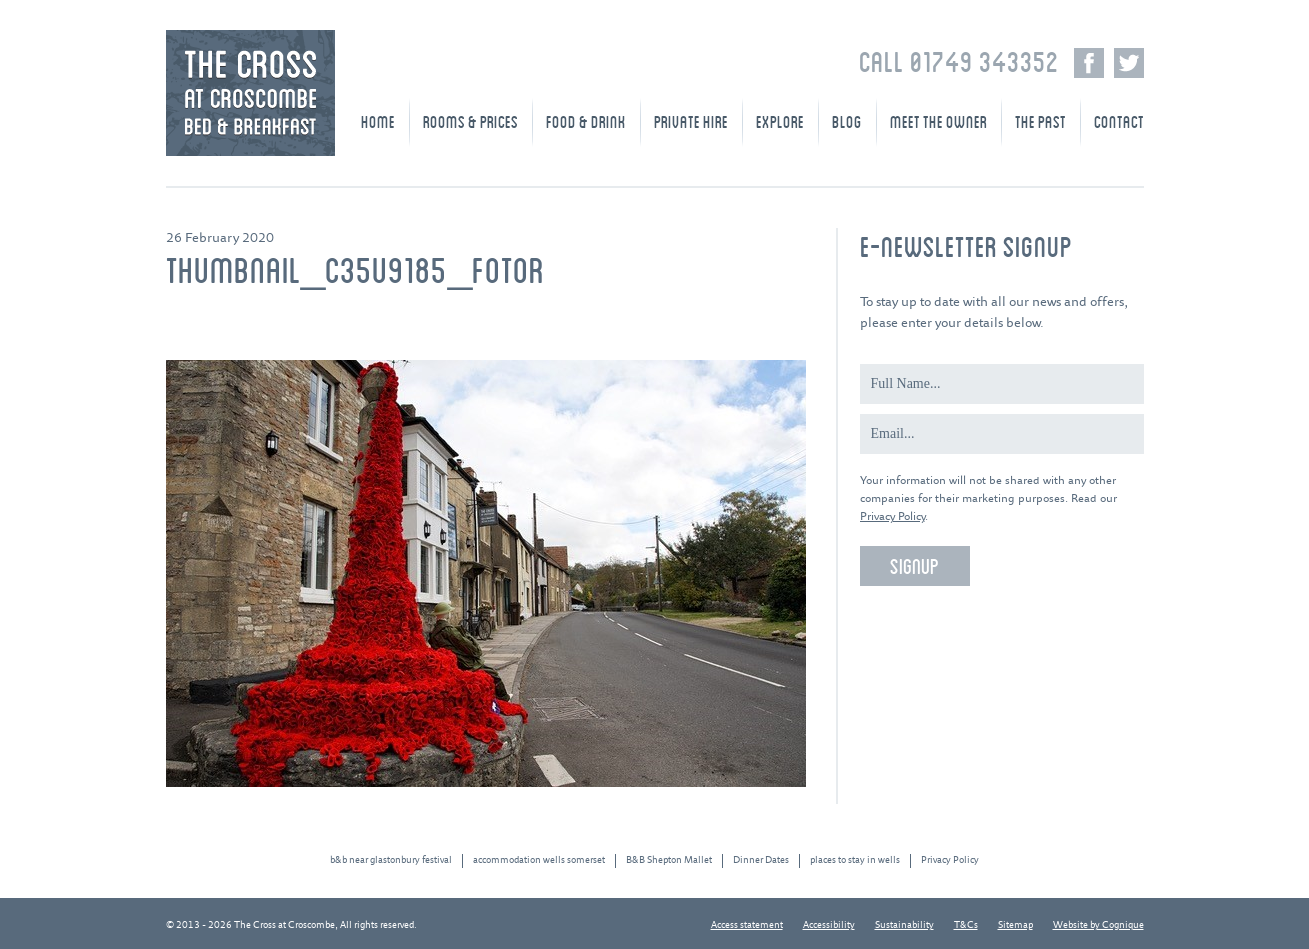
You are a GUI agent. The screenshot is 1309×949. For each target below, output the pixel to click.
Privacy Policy (892, 516)
